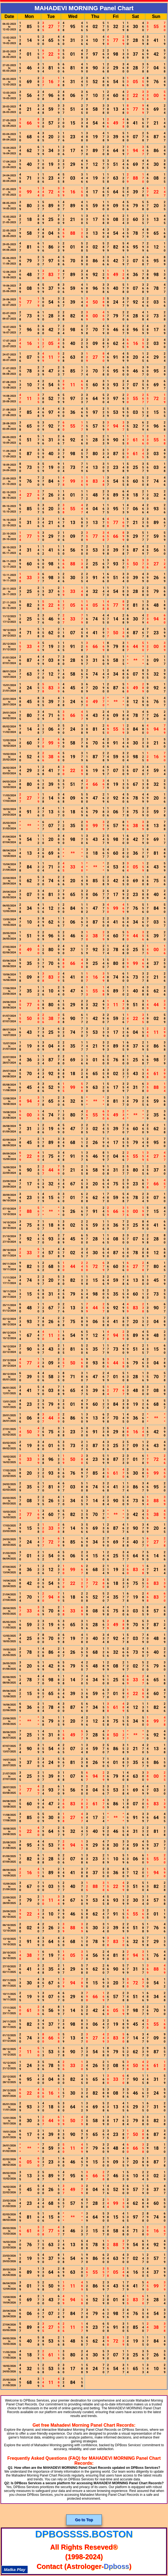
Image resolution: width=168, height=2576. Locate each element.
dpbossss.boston (84, 2534)
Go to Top (84, 2520)
